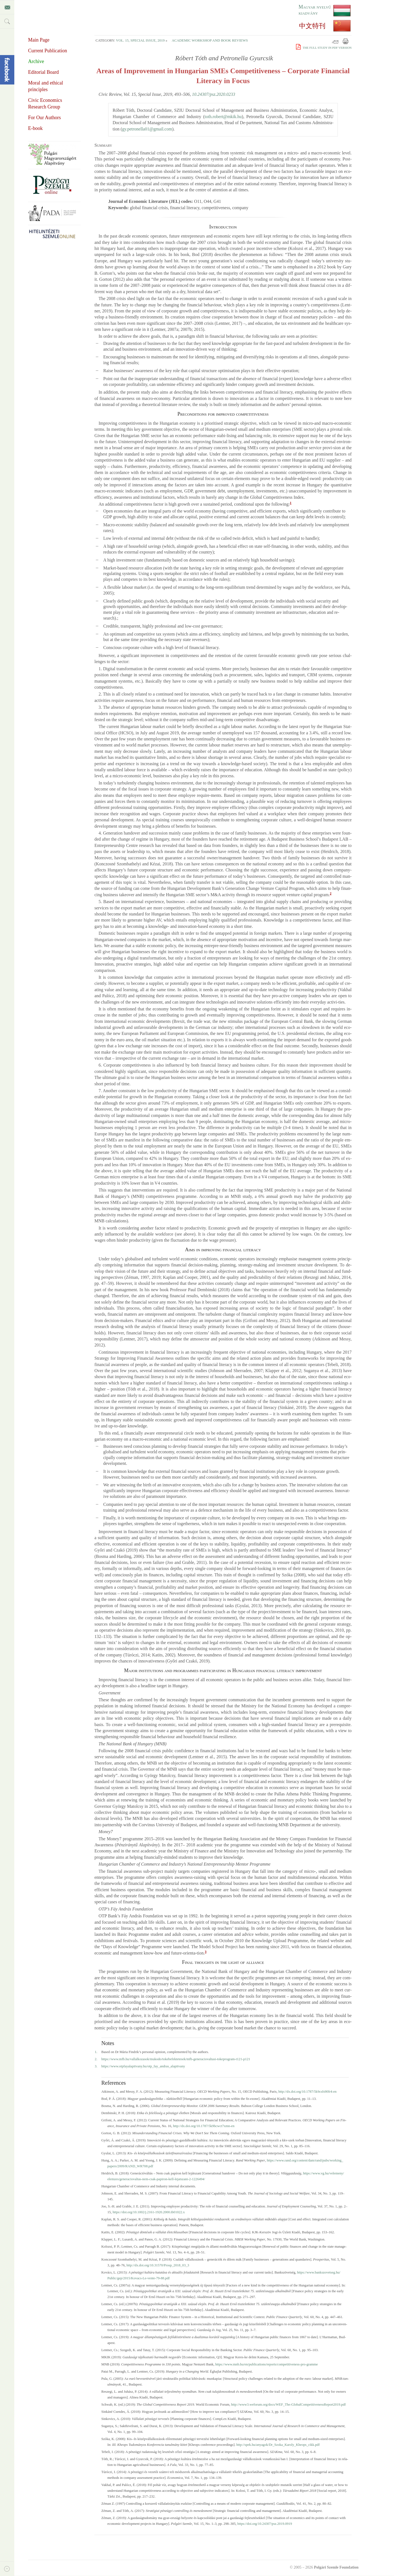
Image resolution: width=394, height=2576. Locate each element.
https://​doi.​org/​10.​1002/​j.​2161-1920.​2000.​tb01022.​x (149, 2212)
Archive (36, 61)
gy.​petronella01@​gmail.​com (147, 129)
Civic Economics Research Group (45, 103)
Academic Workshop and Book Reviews (210, 40)
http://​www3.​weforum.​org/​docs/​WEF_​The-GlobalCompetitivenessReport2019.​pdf (288, 2404)
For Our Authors (44, 117)
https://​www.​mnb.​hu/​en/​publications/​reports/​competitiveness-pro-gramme (266, 2364)
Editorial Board (43, 72)
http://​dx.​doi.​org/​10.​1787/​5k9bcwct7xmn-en (203, 2126)
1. (96, 2052)
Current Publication (47, 50)
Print (345, 41)
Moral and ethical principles (45, 86)
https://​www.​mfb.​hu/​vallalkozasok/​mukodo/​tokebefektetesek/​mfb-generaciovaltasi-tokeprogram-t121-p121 (175, 2059)
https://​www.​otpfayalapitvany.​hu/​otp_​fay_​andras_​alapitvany (143, 2066)
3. (96, 2066)
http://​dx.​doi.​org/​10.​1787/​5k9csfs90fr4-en (307, 2091)
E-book (35, 128)
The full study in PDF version (324, 47)
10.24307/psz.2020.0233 (213, 94)
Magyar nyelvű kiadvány (314, 10)
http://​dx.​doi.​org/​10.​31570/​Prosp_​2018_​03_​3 (157, 2265)
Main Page (38, 40)
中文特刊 (312, 25)
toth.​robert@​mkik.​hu (223, 116)
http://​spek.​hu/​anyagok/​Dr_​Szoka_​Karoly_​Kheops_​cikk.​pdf (278, 2445)
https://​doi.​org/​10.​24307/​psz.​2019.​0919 (264, 2524)
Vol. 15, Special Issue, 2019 (140, 40)
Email (335, 41)
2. (96, 2059)
